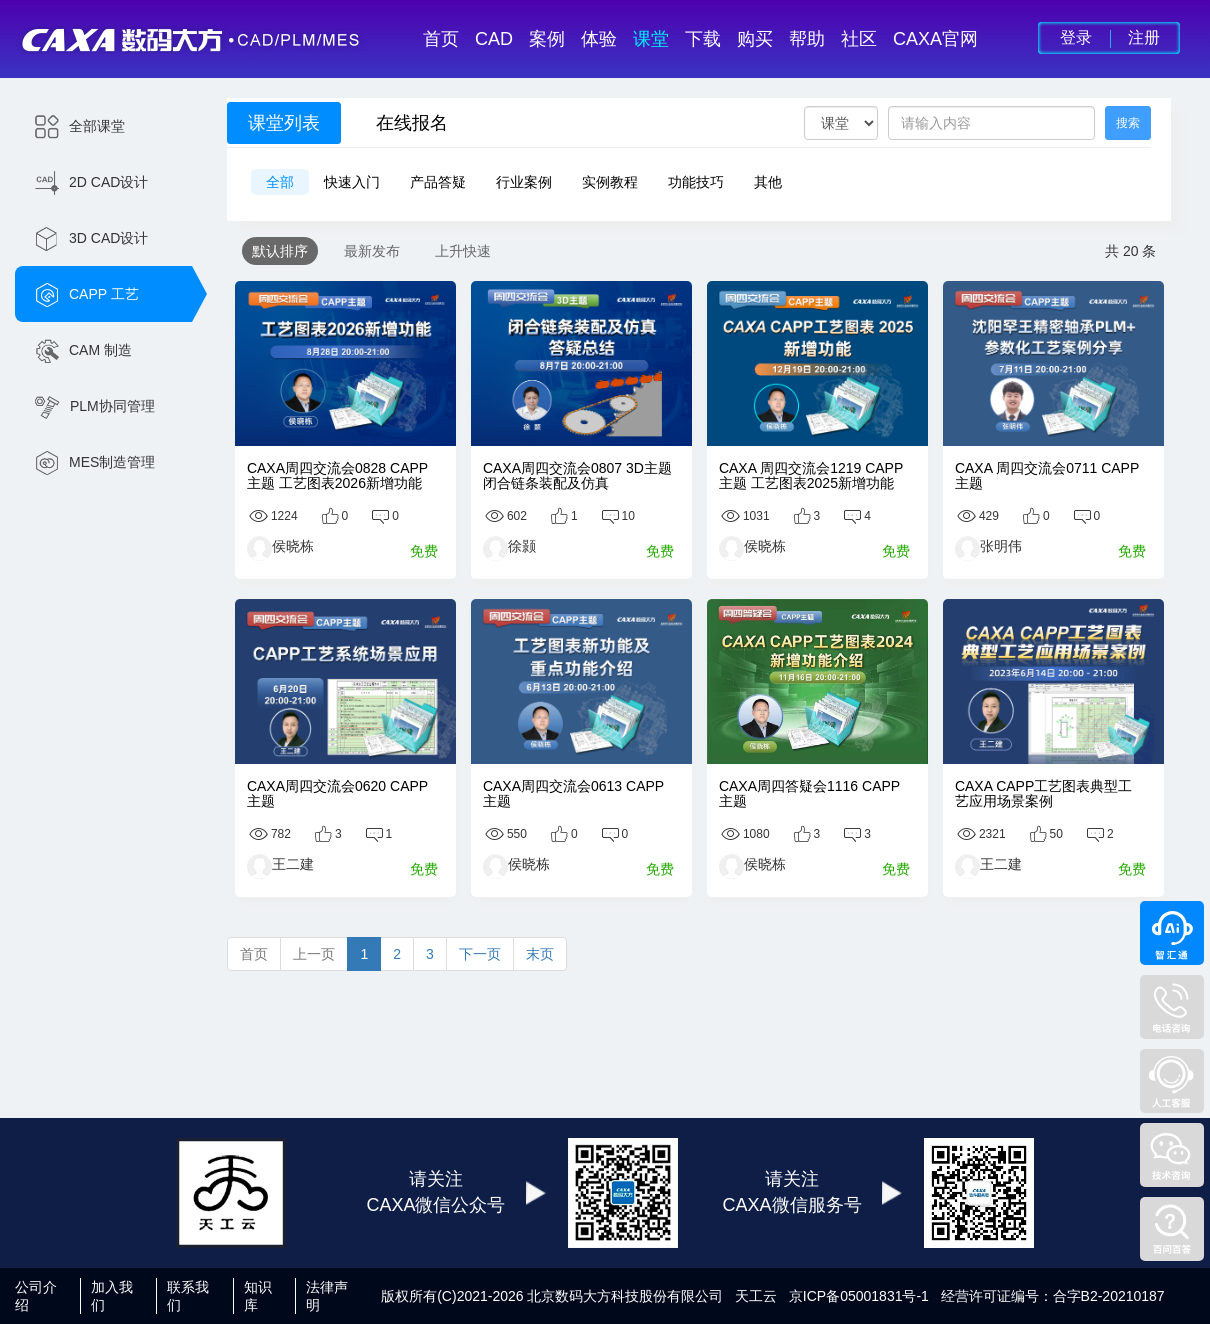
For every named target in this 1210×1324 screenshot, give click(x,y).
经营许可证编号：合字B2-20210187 (1053, 1296)
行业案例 (524, 182)
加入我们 (112, 1296)
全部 (280, 182)
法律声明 (327, 1296)
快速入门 (352, 182)
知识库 (258, 1296)
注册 (1144, 37)
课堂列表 (284, 123)
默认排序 (280, 251)
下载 (703, 39)
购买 (755, 39)
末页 (540, 954)
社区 (859, 39)
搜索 (1128, 123)
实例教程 (610, 182)
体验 (599, 39)
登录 (1076, 37)
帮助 (807, 39)
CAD (494, 39)
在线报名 (412, 123)
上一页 (314, 954)
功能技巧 (696, 182)
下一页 (480, 954)
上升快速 (463, 251)
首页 (441, 39)
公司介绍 (36, 1296)
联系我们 (188, 1296)
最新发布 (372, 251)
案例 (547, 39)
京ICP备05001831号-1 (859, 1296)
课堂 (651, 39)
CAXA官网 (935, 39)
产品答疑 (438, 182)
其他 (768, 182)
